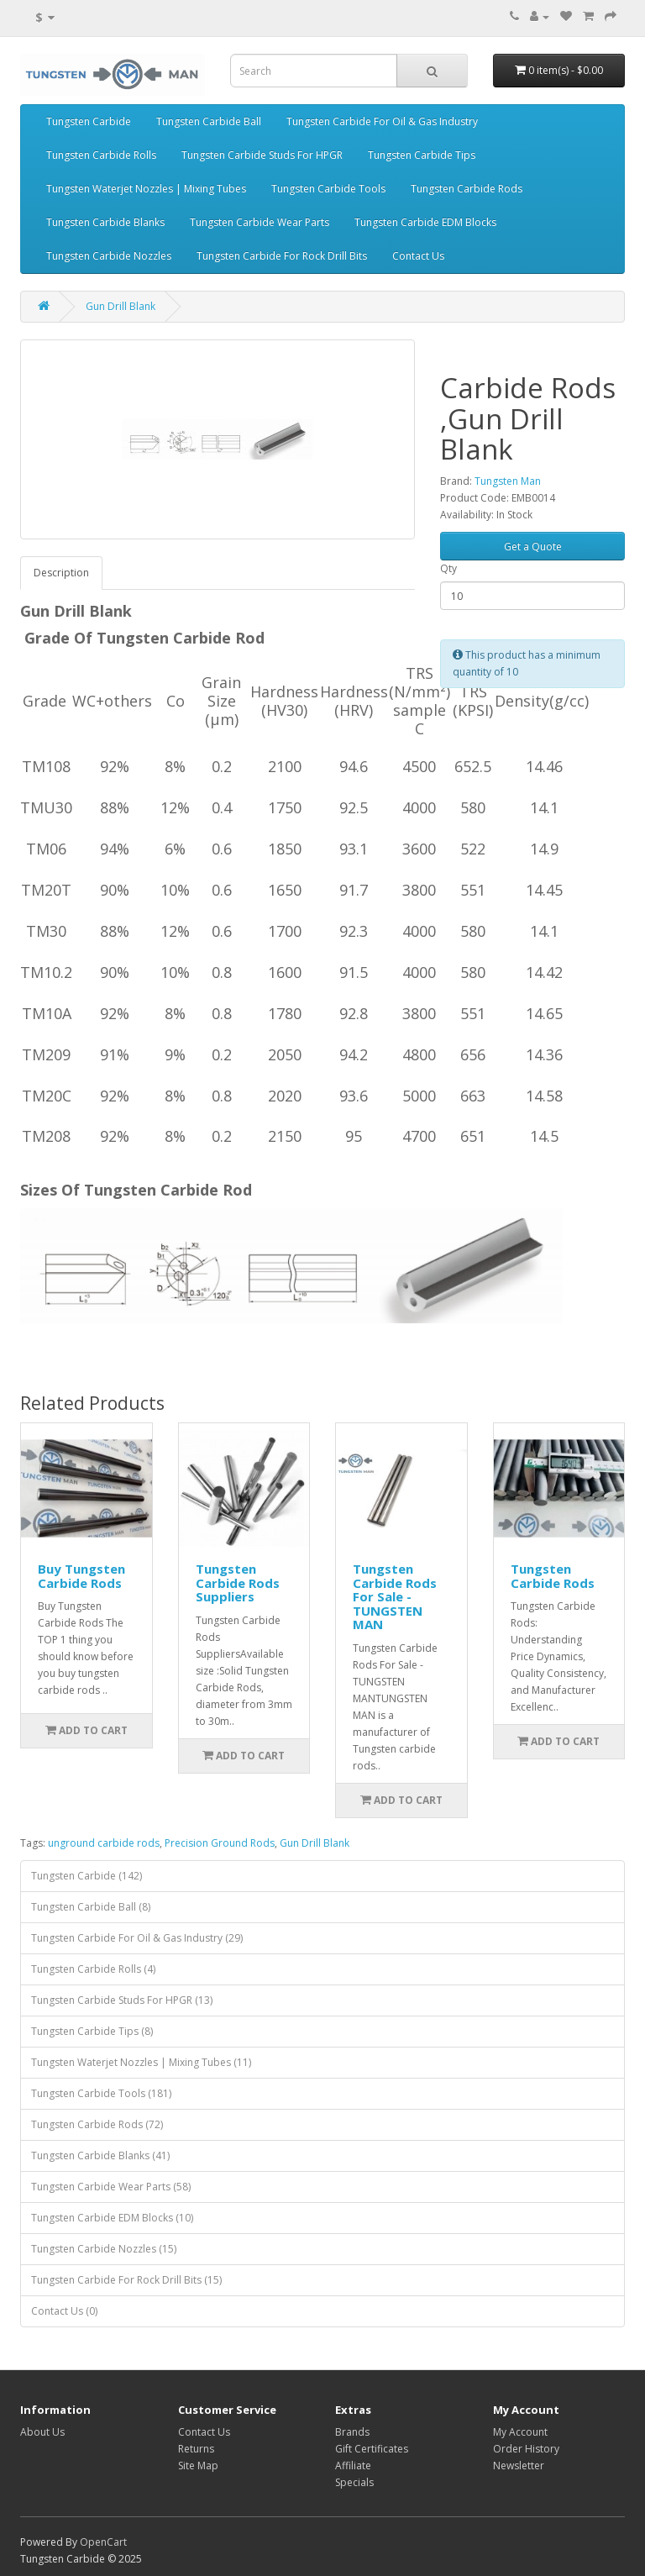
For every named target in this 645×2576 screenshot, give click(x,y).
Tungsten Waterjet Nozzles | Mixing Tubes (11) (141, 2062)
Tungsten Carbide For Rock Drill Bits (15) (126, 2280)
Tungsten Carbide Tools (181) (101, 2093)
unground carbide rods (104, 1843)
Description (61, 572)
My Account (520, 2432)
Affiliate (353, 2465)
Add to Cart (86, 1730)
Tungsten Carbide (88, 121)
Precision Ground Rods (220, 1843)
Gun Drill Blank (120, 306)
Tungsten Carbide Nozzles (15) (103, 2249)
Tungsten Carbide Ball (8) (90, 1907)
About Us (42, 2432)
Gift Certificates (371, 2449)
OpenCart (103, 2542)
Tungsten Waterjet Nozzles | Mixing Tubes (146, 188)
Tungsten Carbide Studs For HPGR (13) (121, 2000)
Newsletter (518, 2465)
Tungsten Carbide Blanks (105, 222)
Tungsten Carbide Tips (421, 155)
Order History (526, 2449)
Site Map (198, 2465)
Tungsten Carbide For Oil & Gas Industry (382, 121)
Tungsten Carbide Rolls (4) (93, 1969)
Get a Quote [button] (533, 546)
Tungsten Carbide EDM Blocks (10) (112, 2218)
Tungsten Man (508, 481)
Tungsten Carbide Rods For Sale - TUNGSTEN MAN (395, 1596)
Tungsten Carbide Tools (328, 188)
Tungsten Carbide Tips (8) (92, 2031)
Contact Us (418, 256)
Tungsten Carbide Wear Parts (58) (111, 2186)
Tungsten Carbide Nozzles (108, 256)
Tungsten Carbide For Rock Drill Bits (282, 256)
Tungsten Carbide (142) (86, 1876)
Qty (448, 568)
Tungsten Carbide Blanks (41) (100, 2155)
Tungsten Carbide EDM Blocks (425, 222)
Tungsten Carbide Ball (208, 121)
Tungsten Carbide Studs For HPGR (262, 155)
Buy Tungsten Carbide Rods (81, 1575)
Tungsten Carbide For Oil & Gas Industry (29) (137, 1938)
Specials (354, 2482)
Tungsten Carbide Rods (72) (97, 2124)
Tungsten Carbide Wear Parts (259, 222)
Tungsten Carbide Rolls (101, 155)
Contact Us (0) (64, 2311)
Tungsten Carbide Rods (466, 188)
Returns (196, 2449)
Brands (352, 2432)
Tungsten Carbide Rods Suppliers (238, 1582)
